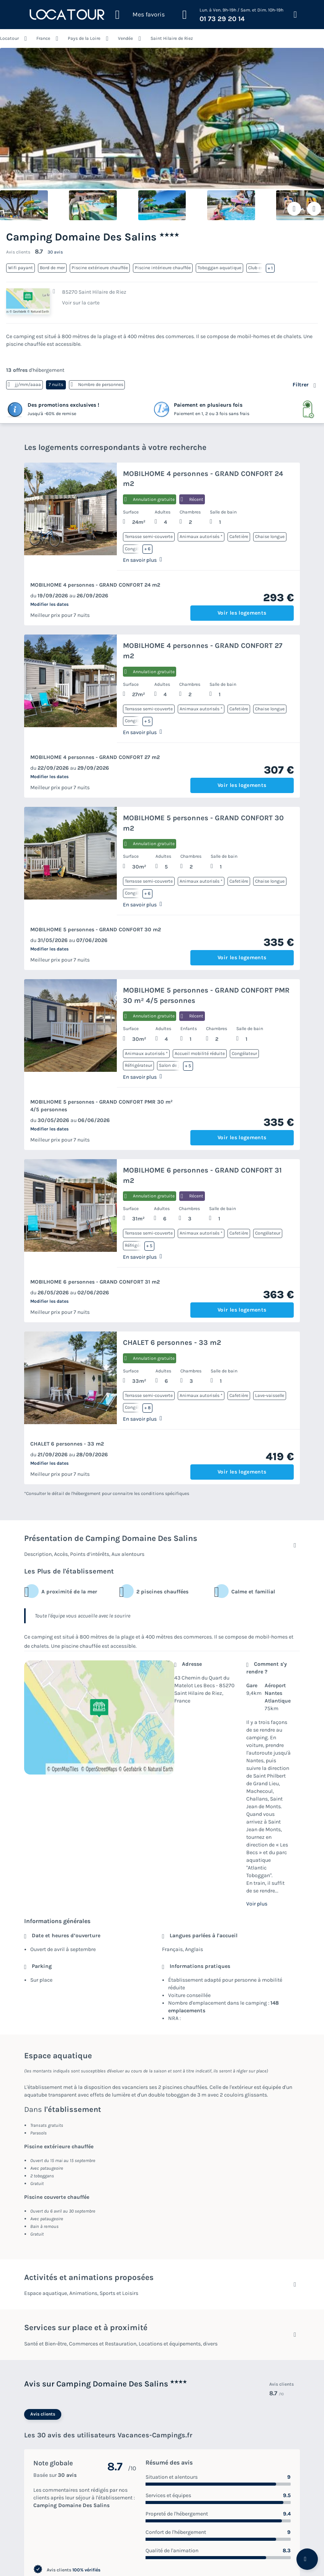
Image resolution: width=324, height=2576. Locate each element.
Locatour (9, 38)
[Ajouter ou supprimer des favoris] (294, 209)
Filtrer (301, 384)
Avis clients (42, 2414)
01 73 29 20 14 (222, 19)
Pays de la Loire (84, 38)
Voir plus (256, 1904)
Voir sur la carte (81, 302)
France (43, 38)
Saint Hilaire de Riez (172, 38)
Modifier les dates (49, 604)
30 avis (55, 252)
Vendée (125, 38)
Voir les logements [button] (242, 613)
